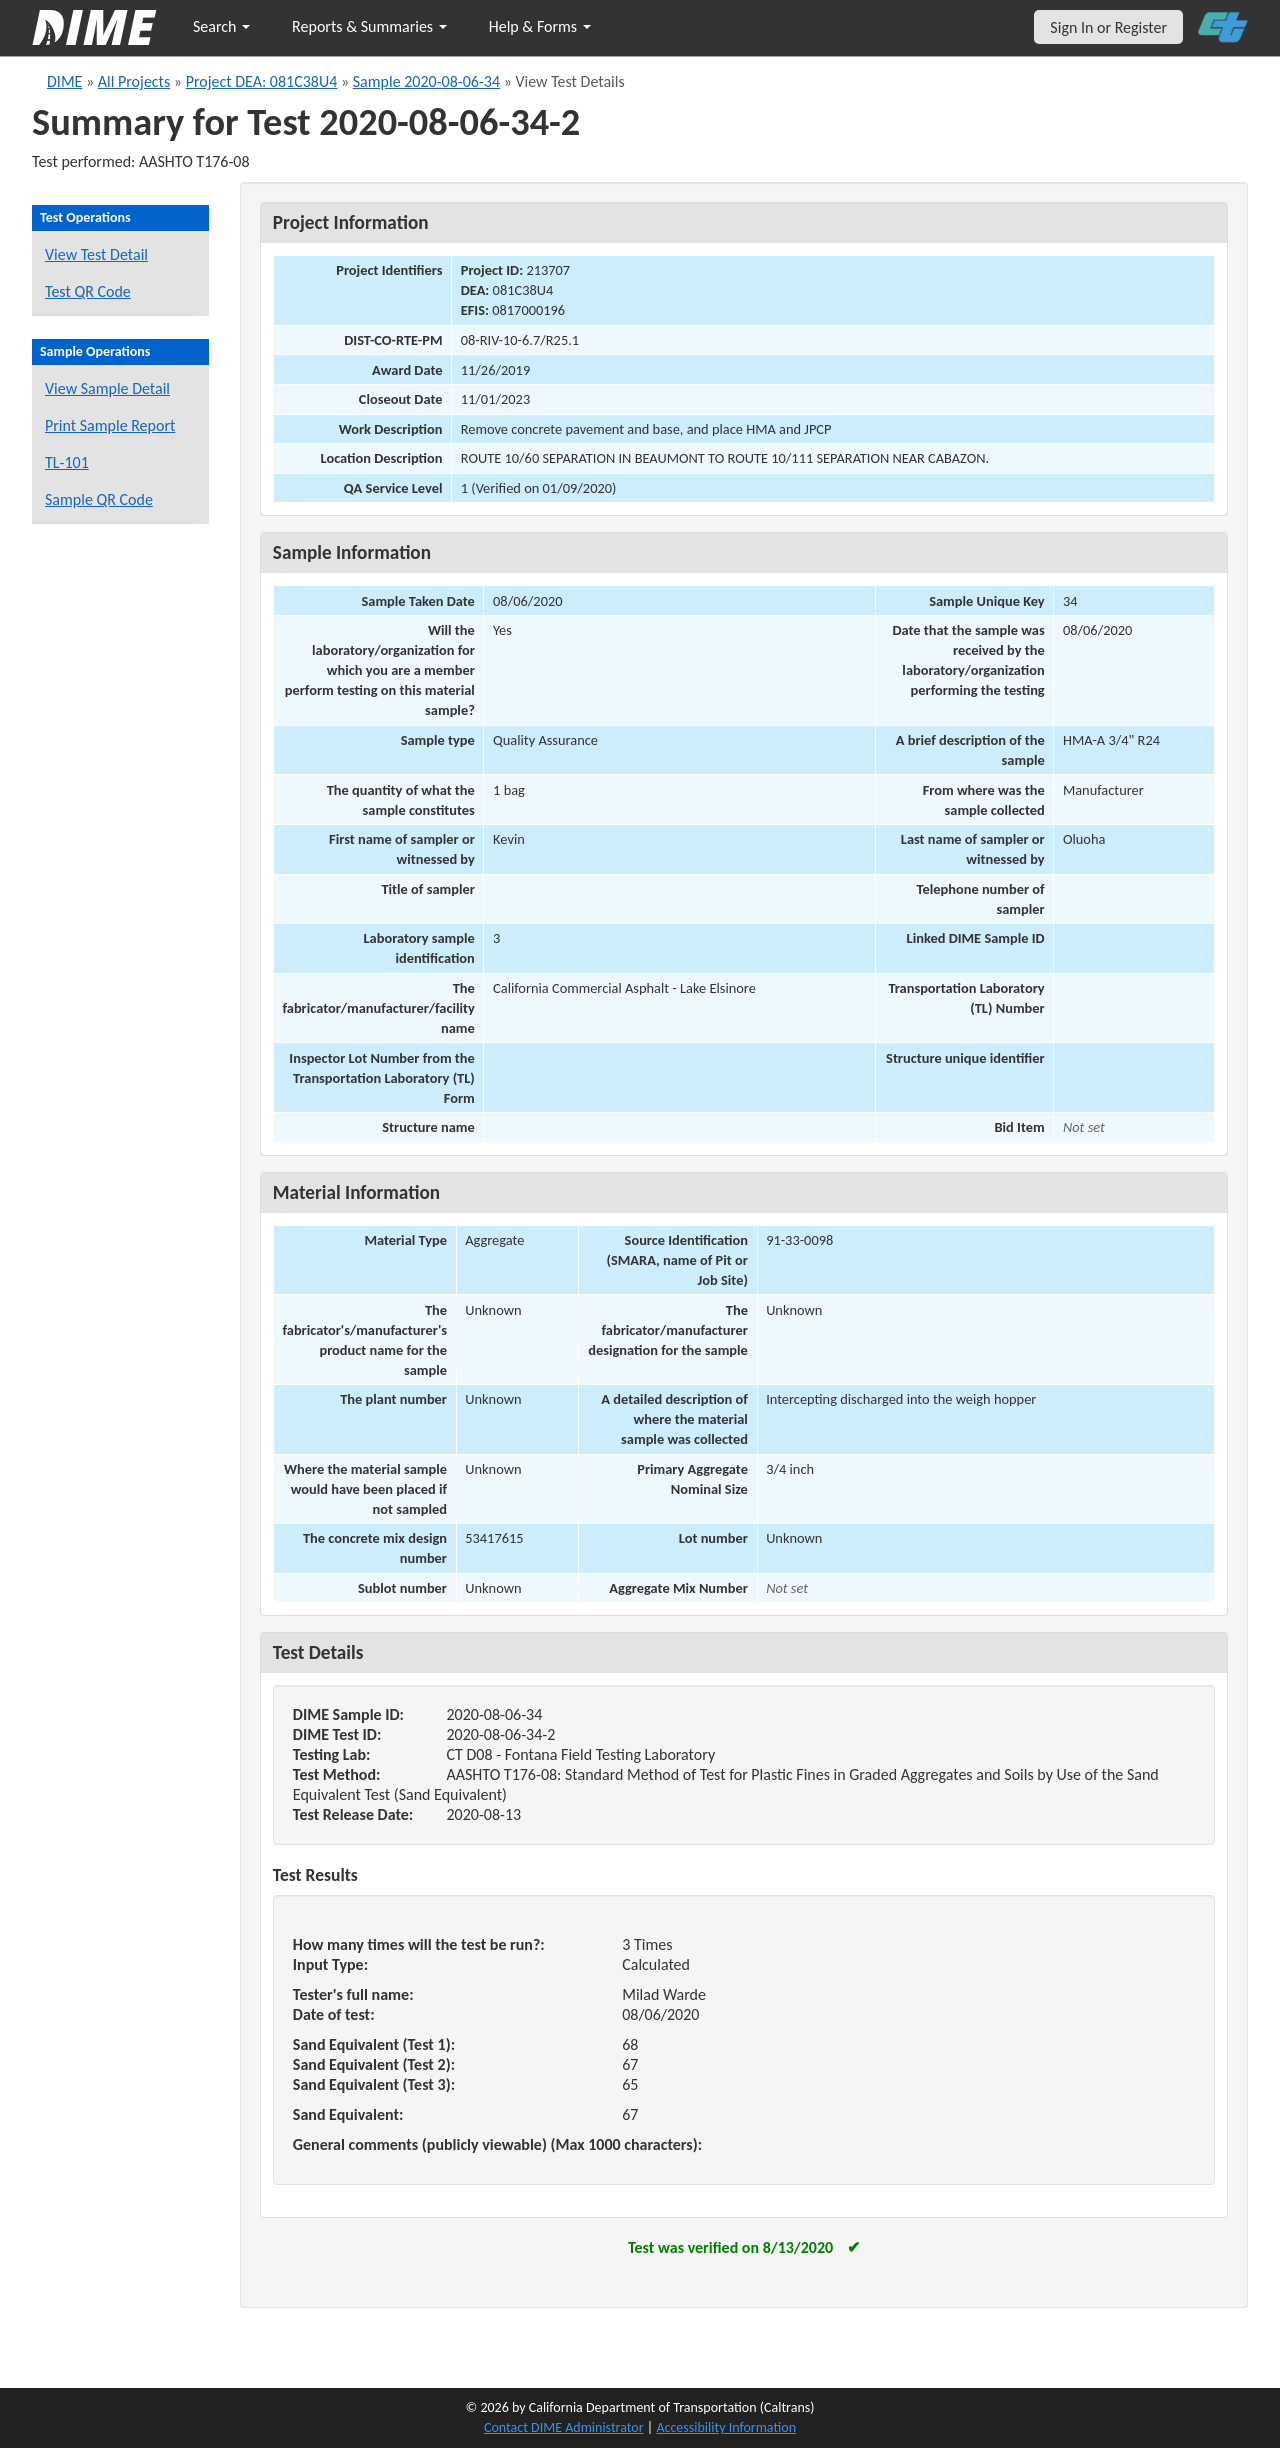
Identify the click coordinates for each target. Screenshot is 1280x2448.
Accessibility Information (726, 2427)
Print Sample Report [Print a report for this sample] (110, 425)
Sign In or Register (1108, 27)
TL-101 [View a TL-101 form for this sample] (67, 462)
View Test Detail (96, 254)
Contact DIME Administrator (564, 2427)
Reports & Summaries (369, 26)
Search (221, 26)
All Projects (134, 81)
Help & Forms (540, 26)
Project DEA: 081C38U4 (262, 81)
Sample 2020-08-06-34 (426, 81)
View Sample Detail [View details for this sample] (107, 388)
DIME (64, 81)
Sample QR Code (99, 499)
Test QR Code (88, 291)
